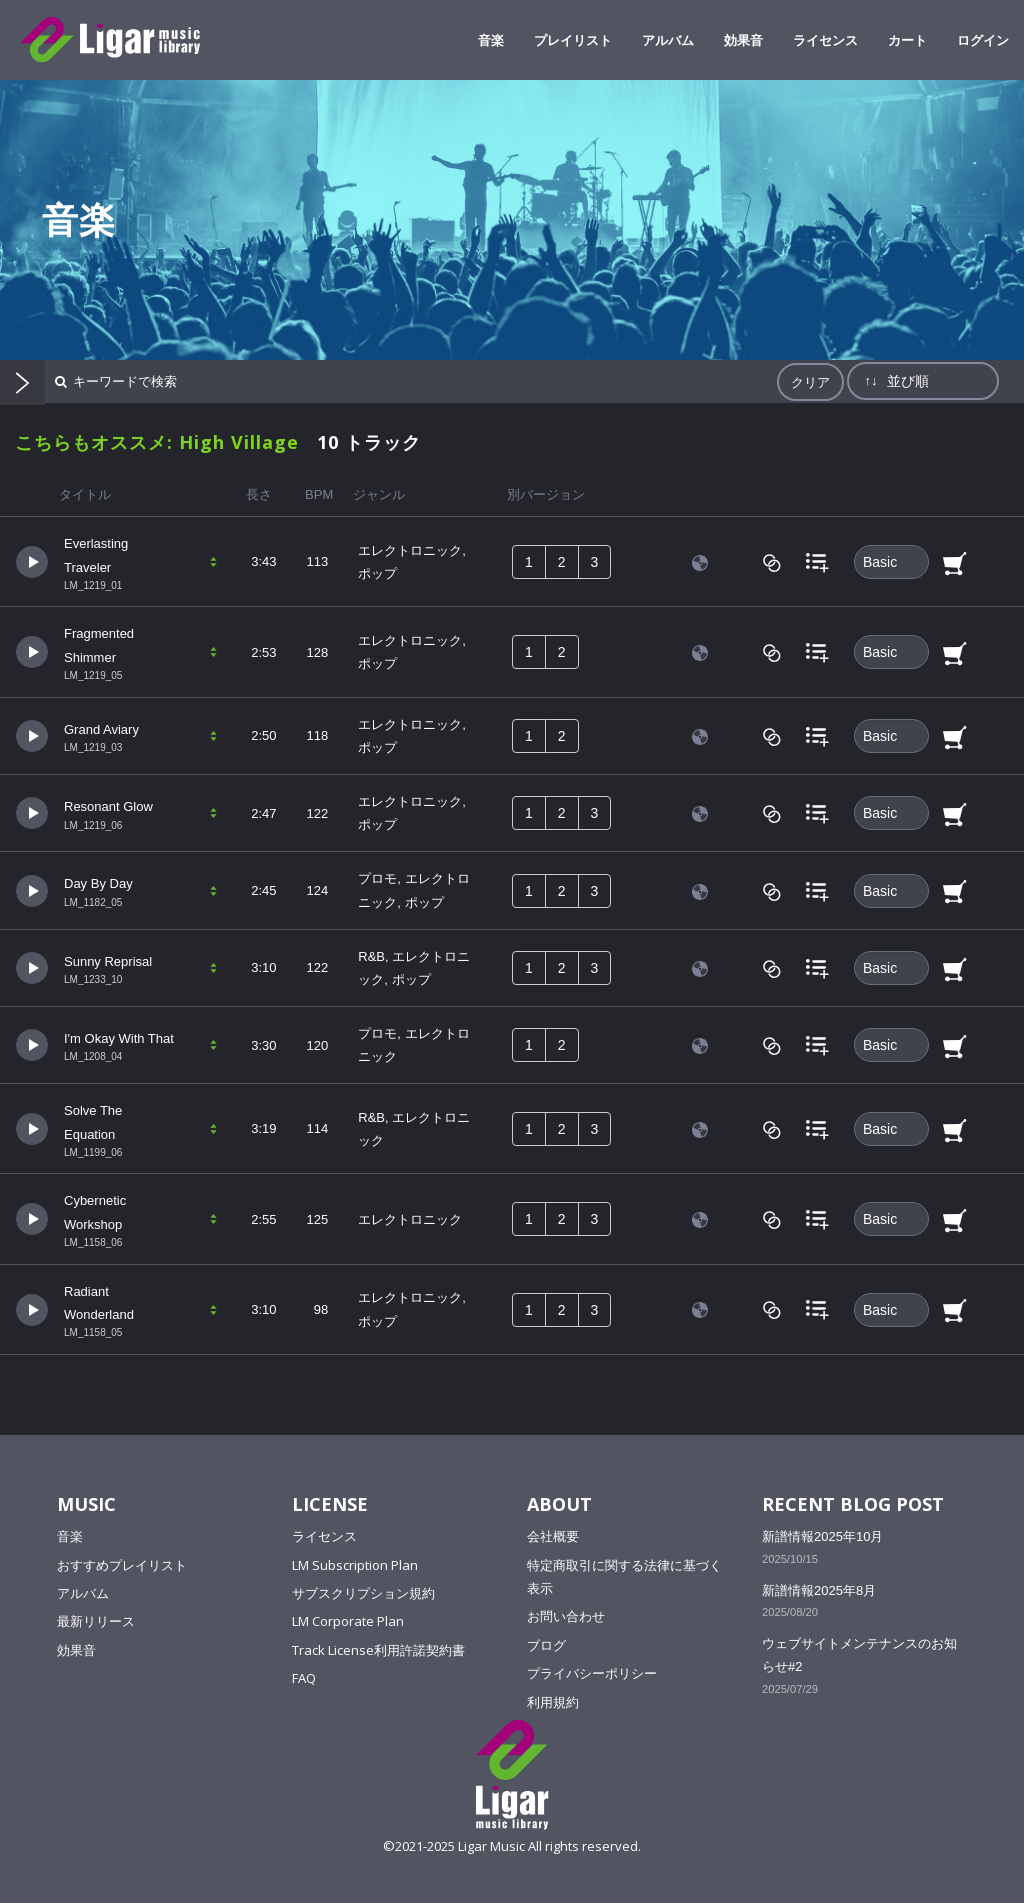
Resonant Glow (108, 806)
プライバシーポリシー (592, 1673)
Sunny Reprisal (108, 961)
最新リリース (96, 1621)
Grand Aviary (101, 729)
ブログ (546, 1645)
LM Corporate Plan (348, 1621)
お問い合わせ (566, 1616)
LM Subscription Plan (355, 1565)
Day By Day (98, 883)
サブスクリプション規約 (363, 1593)
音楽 (70, 1536)
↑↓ (870, 380)
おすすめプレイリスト (122, 1565)
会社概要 (553, 1536)
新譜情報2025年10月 (822, 1536)
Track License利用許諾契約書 (378, 1650)
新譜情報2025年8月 (819, 1590)
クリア (810, 382)
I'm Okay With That (119, 1038)
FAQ (304, 1678)
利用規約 (553, 1702)
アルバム (83, 1593)
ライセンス (324, 1536)
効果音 (76, 1650)
